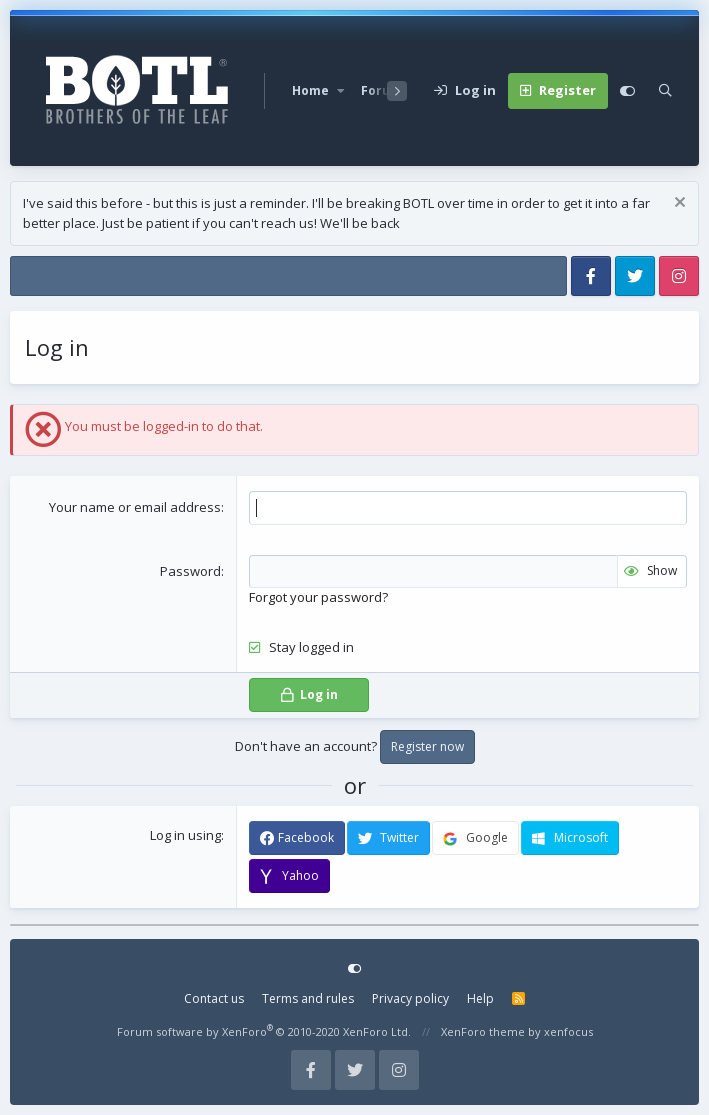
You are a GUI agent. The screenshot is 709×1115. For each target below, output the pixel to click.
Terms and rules (308, 998)
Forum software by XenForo (264, 1031)
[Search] (665, 91)
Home (310, 90)
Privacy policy (410, 998)
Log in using (185, 835)
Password (190, 571)
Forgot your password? (318, 597)
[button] (341, 91)
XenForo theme (483, 1031)
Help (480, 998)
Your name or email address (135, 507)
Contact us (214, 998)
